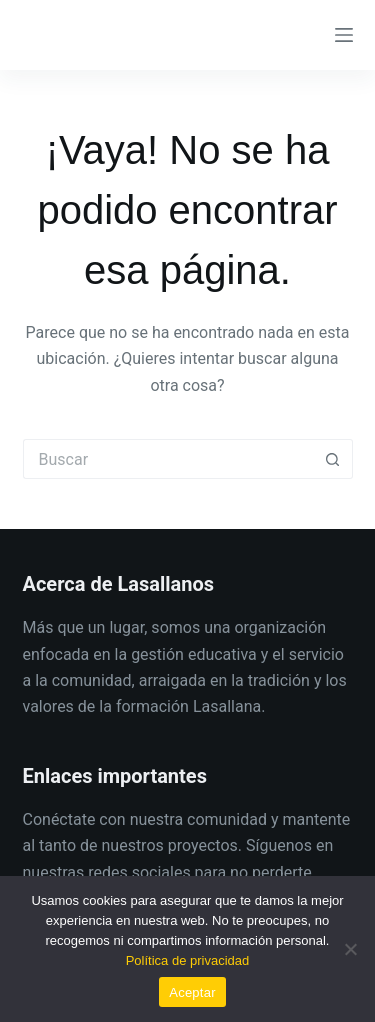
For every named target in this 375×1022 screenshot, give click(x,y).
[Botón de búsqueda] (333, 459)
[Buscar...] (168, 459)
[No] (350, 949)
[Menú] (344, 35)
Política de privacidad (188, 960)
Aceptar (192, 992)
